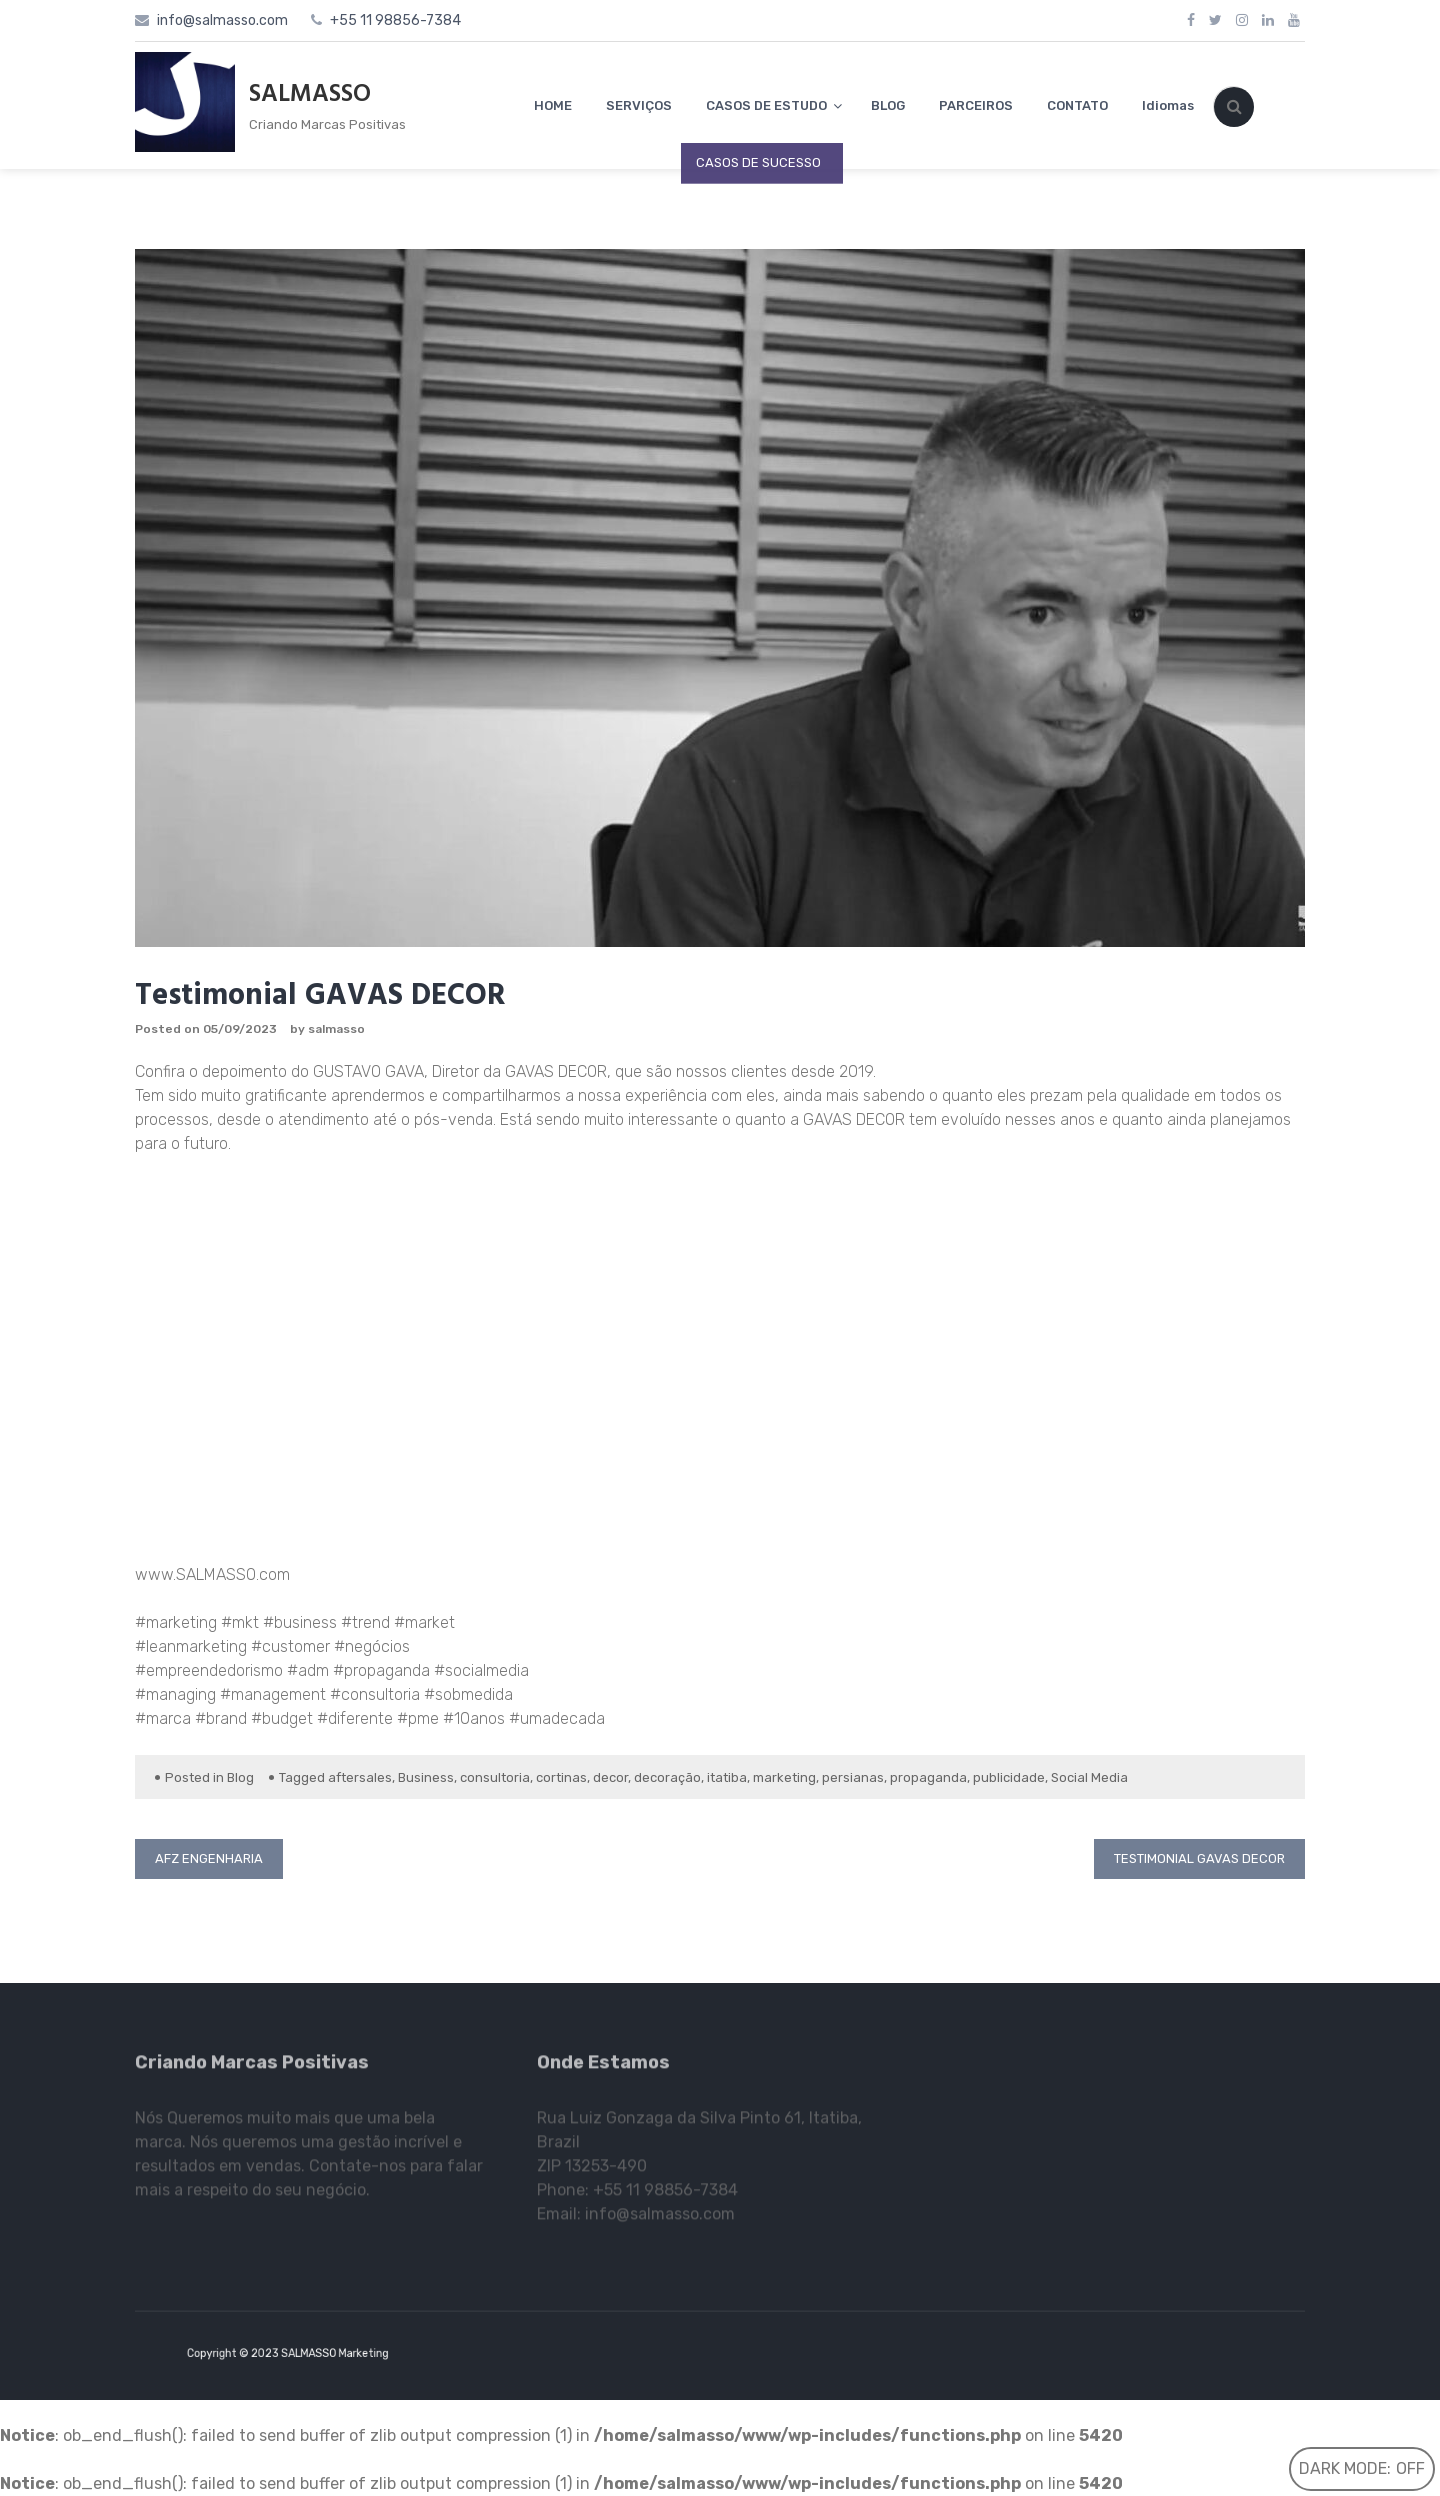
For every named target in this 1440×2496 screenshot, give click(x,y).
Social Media (1089, 1777)
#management (271, 1694)
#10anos (472, 1718)
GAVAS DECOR (556, 1071)
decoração (667, 1777)
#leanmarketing (191, 1646)
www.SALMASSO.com (212, 1574)
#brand (219, 1718)
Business (426, 1777)
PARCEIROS (976, 105)
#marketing (178, 1622)
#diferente (353, 1718)
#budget (280, 1718)
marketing (784, 1777)
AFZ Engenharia (209, 1858)
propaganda (928, 1777)
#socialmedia (479, 1670)
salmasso (336, 1029)
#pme (416, 1718)
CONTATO (1077, 105)
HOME (553, 105)
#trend (363, 1622)
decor (610, 1777)
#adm (306, 1670)
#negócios (370, 1646)
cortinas (561, 1777)
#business (298, 1622)
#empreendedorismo (209, 1670)
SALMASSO (310, 95)
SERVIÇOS (639, 105)
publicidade (1009, 1777)
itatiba (727, 1777)
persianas (853, 1777)
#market (422, 1622)
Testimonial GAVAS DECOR (1199, 1858)
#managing (175, 1694)
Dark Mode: (1362, 2468)
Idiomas (1168, 105)
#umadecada (555, 1718)
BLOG (888, 105)
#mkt (240, 1622)
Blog (240, 1777)
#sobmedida (466, 1694)
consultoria (495, 1777)
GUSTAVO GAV (363, 1071)
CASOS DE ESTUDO (766, 105)
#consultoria (373, 1694)
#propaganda (379, 1670)
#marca (163, 1718)
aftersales (360, 1777)
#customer (288, 1646)
